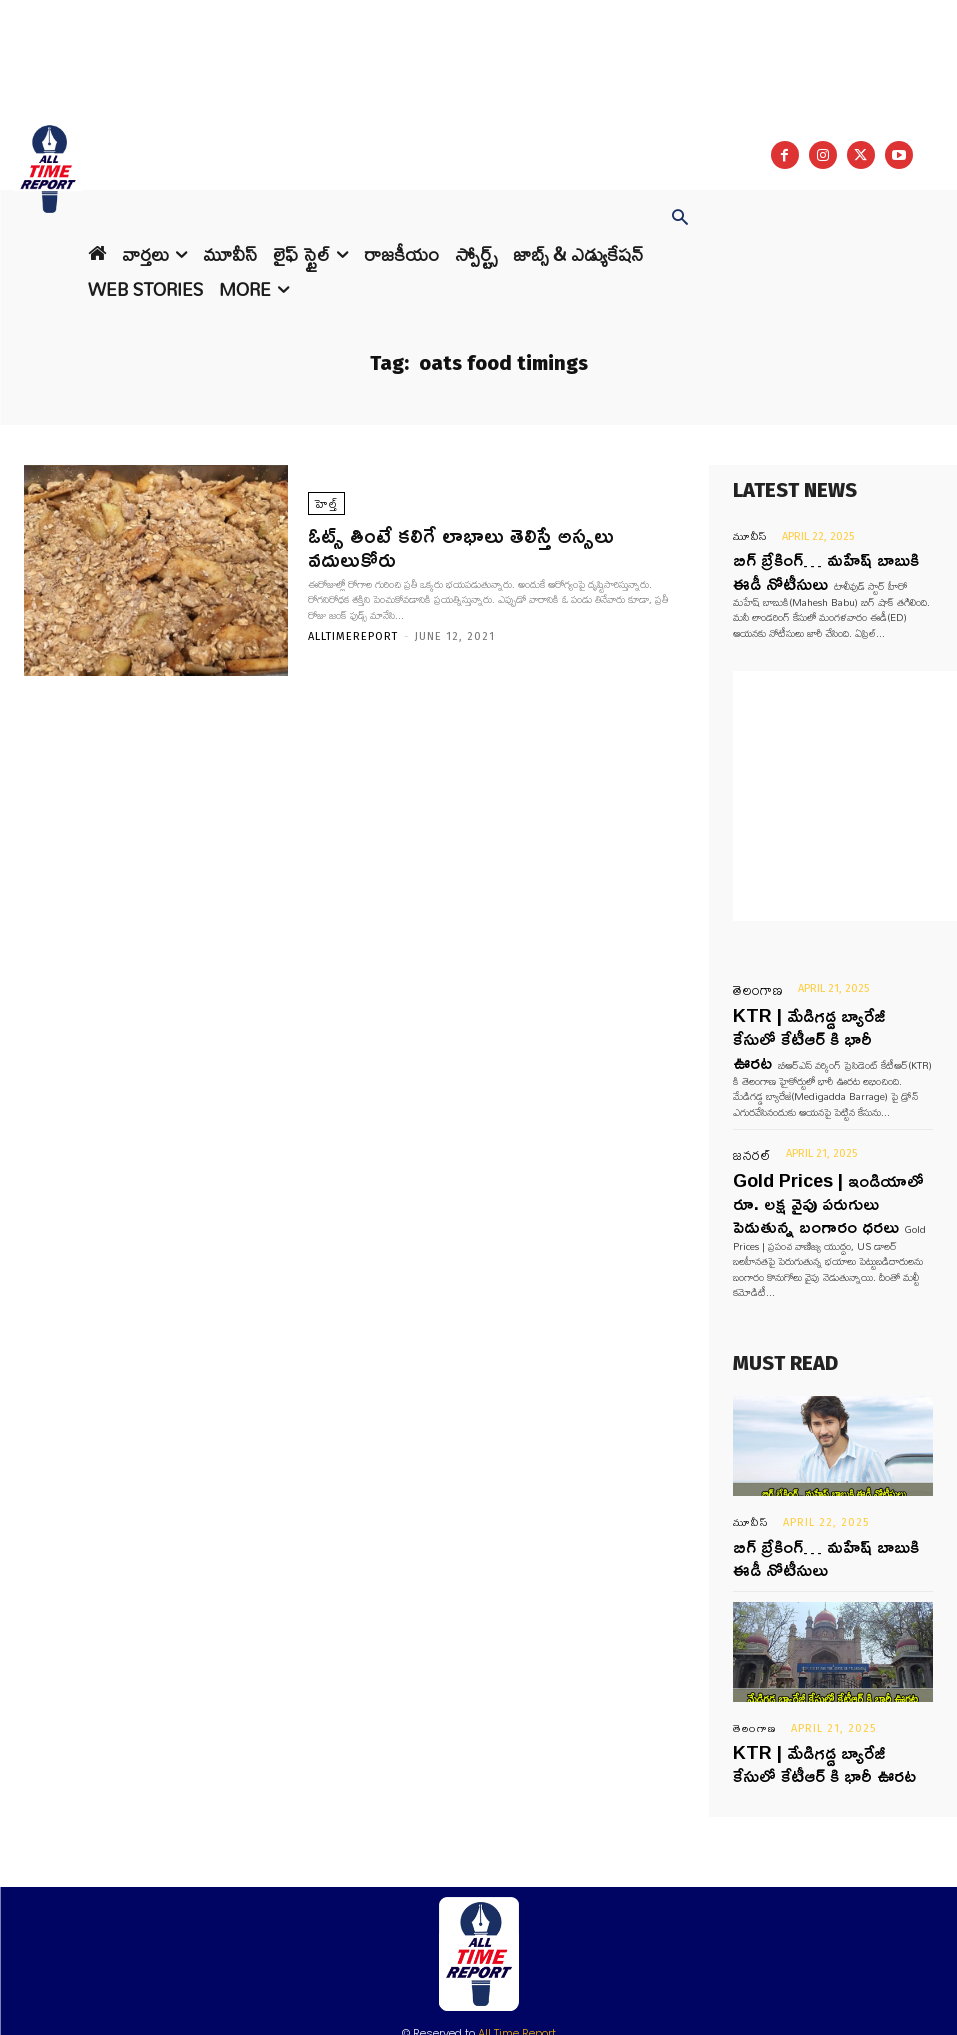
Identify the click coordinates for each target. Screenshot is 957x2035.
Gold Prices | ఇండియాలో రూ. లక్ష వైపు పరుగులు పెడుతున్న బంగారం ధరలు (826, 1144)
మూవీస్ (747, 536)
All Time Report (517, 1928)
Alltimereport (353, 623)
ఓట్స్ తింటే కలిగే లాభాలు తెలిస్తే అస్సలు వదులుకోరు (473, 547)
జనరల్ (746, 1105)
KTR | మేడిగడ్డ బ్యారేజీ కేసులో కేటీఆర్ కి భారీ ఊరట (828, 1664)
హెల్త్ (323, 521)
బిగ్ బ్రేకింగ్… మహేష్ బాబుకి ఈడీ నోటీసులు (815, 1470)
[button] (680, 219)
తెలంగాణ (750, 977)
